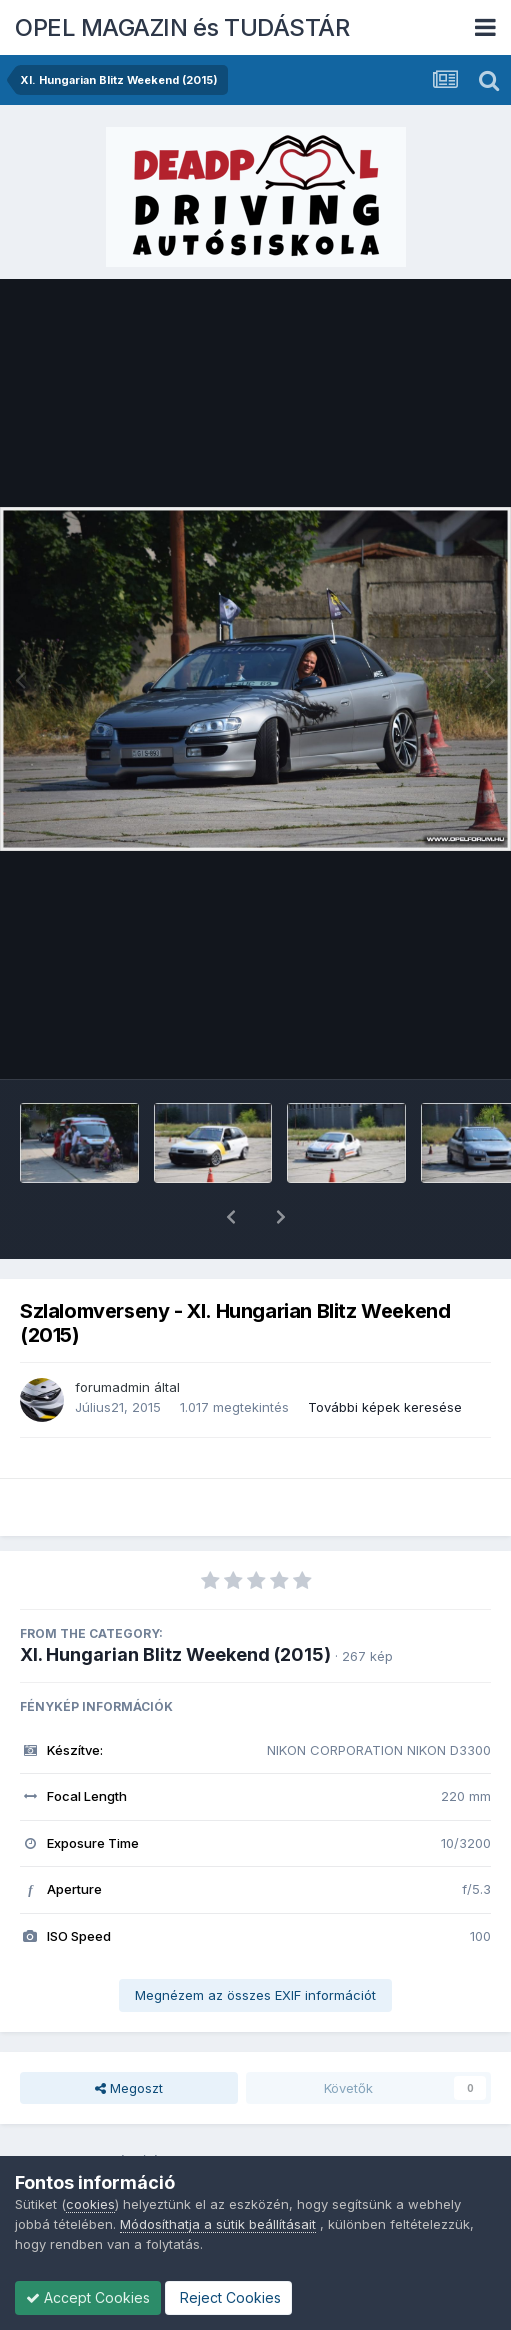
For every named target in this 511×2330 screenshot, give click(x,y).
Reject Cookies (228, 2297)
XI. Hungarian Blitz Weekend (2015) (175, 1602)
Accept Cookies (88, 2297)
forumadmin (112, 1335)
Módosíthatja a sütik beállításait (218, 2224)
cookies (90, 2204)
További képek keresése (385, 1355)
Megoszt (129, 2036)
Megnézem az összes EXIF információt (255, 1943)
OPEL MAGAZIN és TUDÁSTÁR (182, 27)
